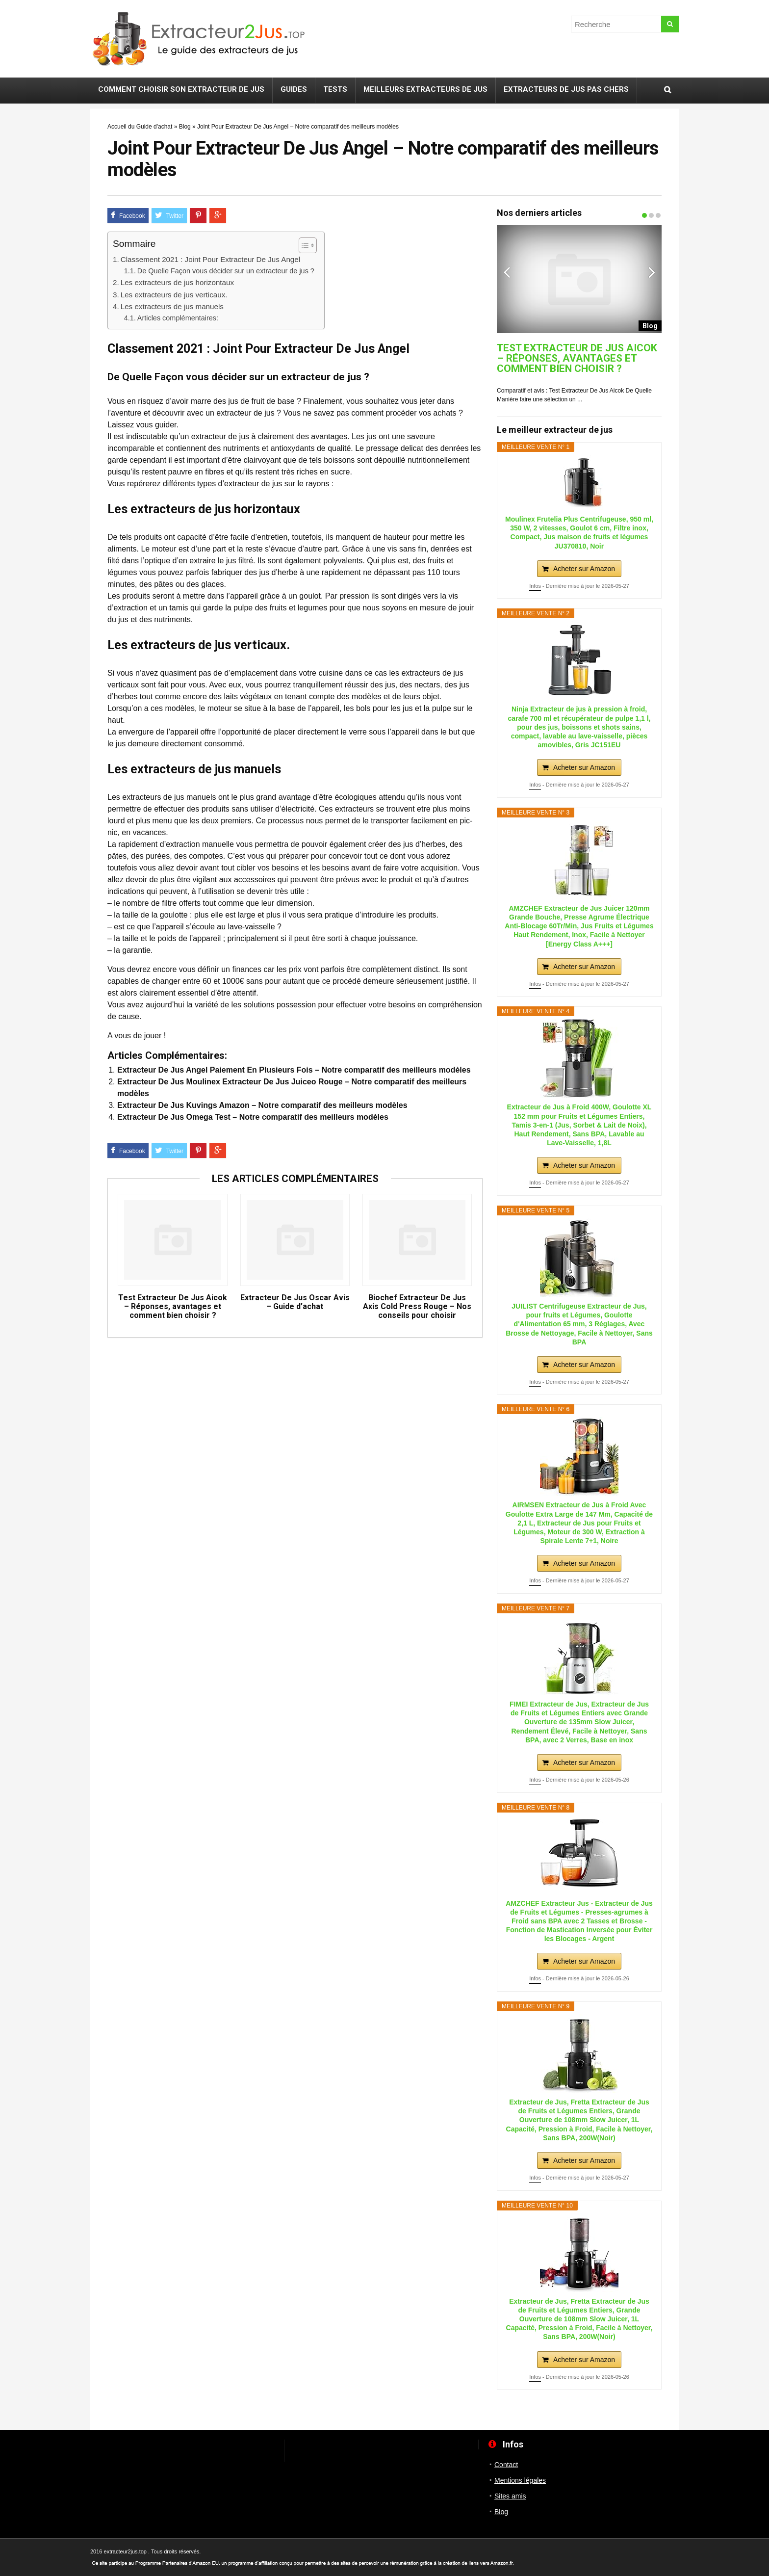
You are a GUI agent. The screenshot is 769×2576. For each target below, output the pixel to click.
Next (652, 272)
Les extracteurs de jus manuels (172, 306)
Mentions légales (520, 2480)
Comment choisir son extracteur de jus (181, 89)
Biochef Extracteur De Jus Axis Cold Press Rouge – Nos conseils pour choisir (417, 1306)
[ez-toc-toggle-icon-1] (302, 245)
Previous (506, 272)
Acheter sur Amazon (584, 569)
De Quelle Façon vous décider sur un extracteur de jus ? (225, 271)
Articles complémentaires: (177, 318)
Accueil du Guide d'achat (139, 126)
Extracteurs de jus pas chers (566, 89)
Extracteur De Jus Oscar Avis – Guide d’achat (295, 1302)
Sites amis (510, 2496)
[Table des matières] (308, 245)
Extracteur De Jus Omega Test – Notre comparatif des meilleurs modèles (252, 1117)
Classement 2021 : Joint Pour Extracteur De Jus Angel (210, 259)
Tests (335, 89)
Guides (294, 89)
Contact (506, 2465)
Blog (185, 126)
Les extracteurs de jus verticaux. (174, 294)
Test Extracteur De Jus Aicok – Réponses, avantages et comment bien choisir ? (172, 1306)
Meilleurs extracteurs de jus (425, 89)
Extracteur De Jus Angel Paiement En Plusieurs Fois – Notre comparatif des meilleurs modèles (294, 1070)
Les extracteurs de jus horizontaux (177, 282)
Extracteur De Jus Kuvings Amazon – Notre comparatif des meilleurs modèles (262, 1105)
